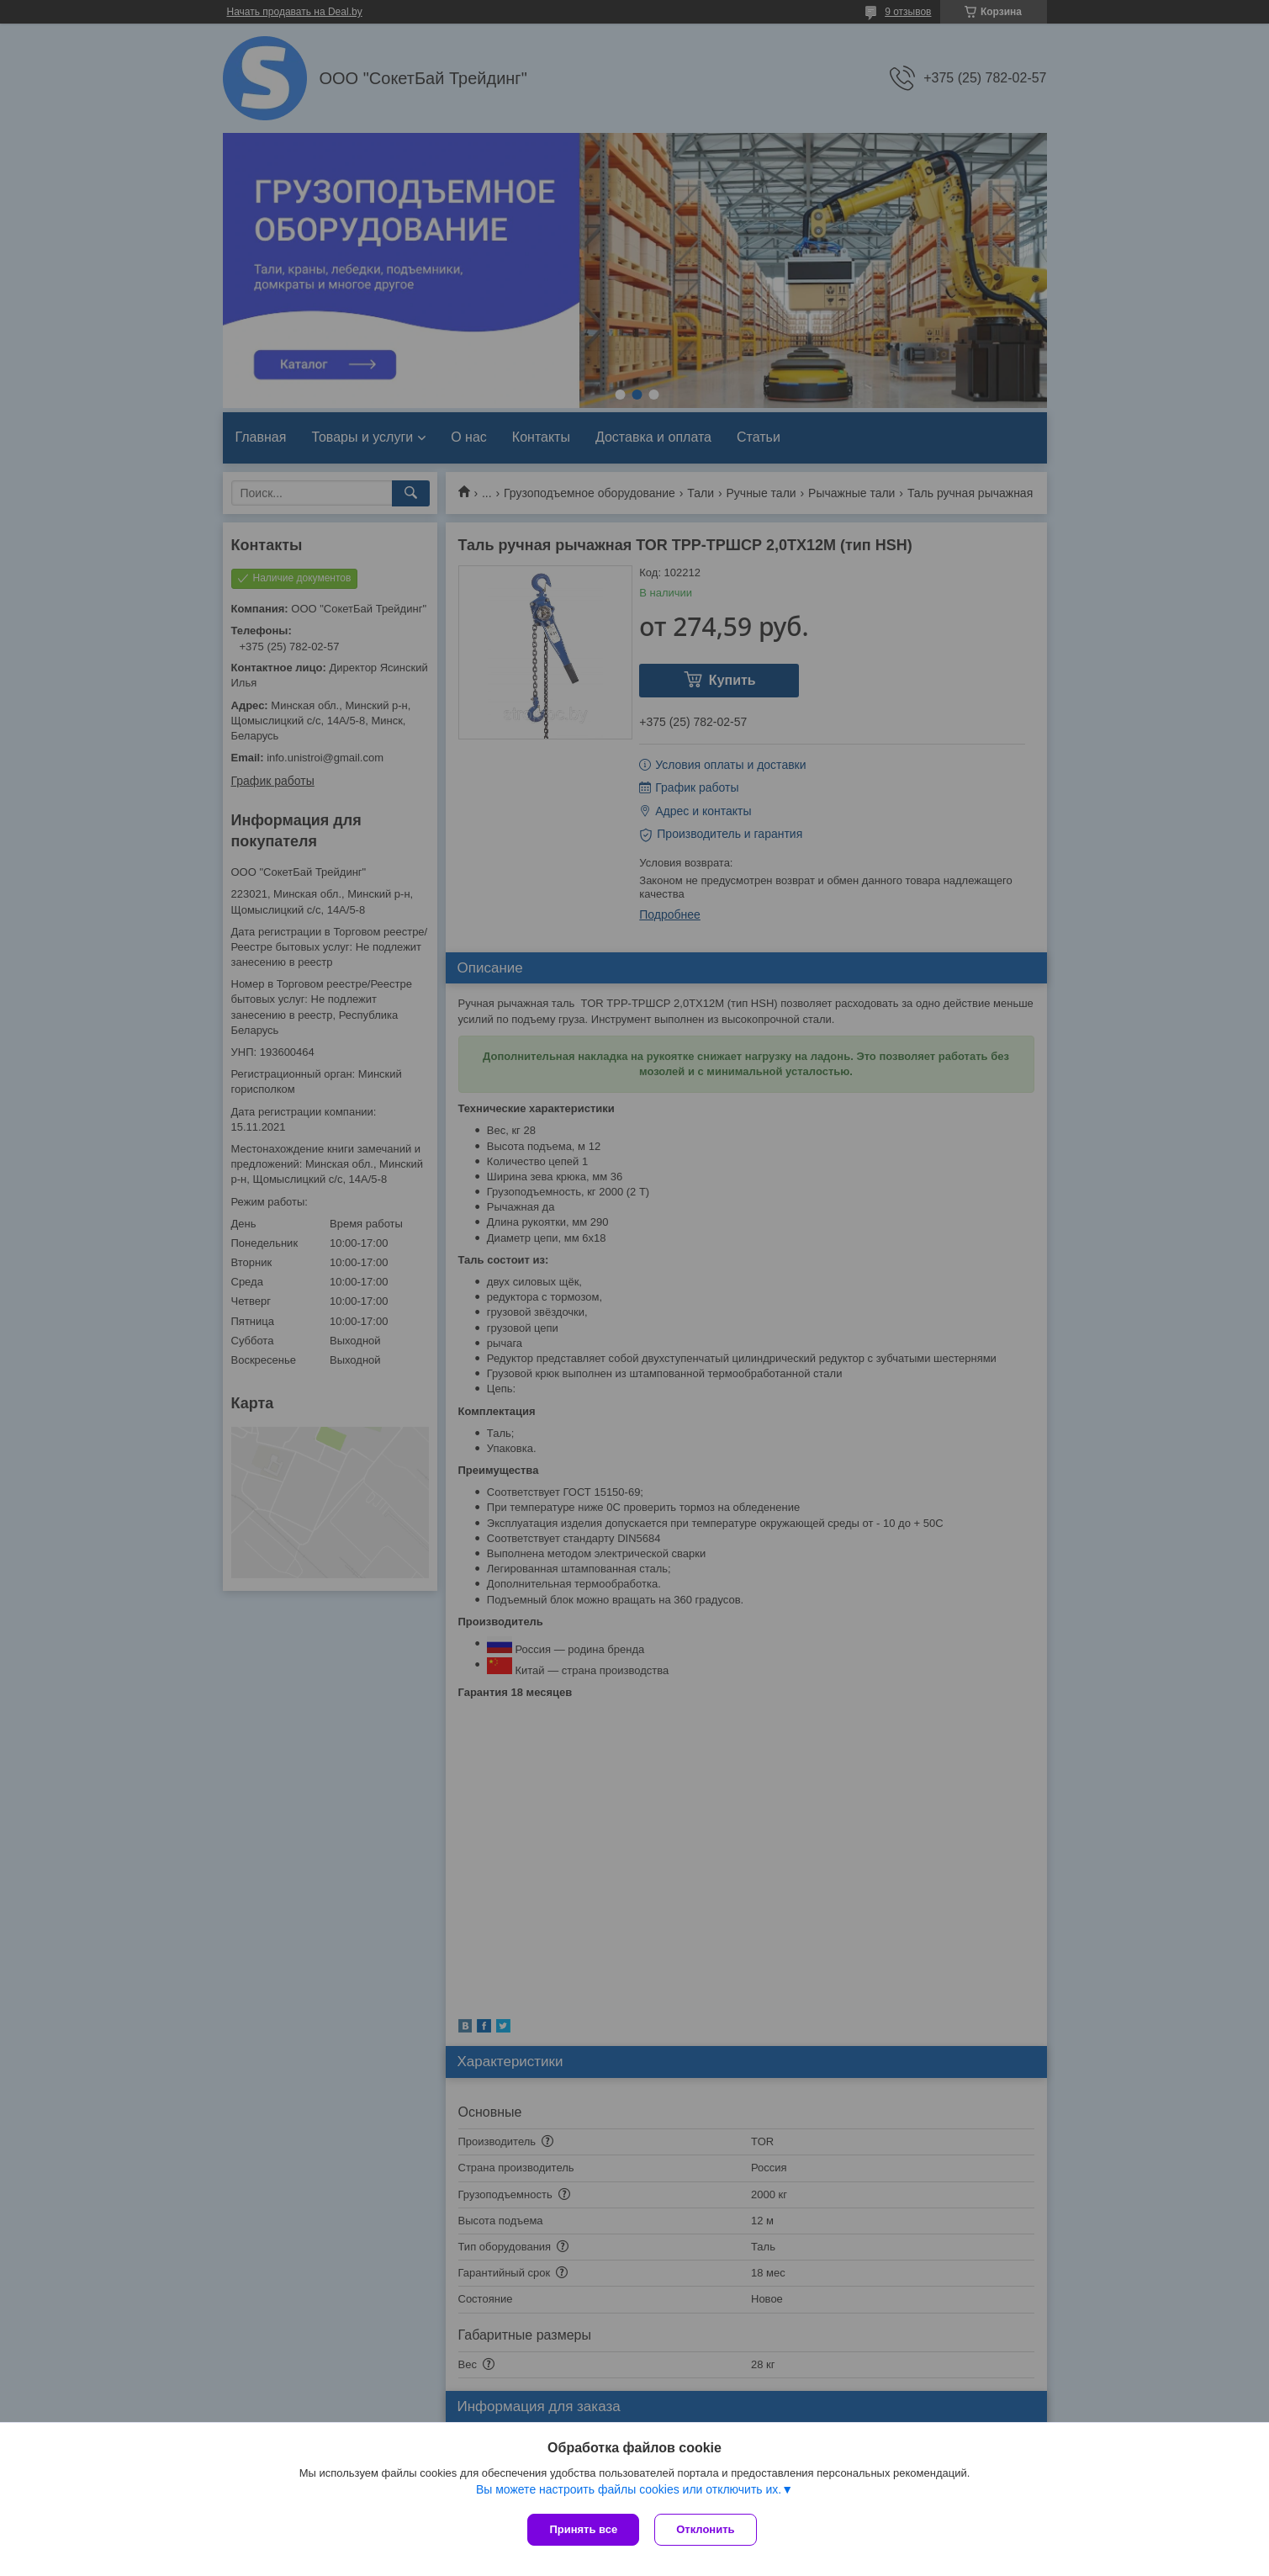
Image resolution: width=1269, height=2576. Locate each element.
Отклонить (707, 2529)
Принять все (583, 2529)
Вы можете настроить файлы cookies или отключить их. (628, 2491)
